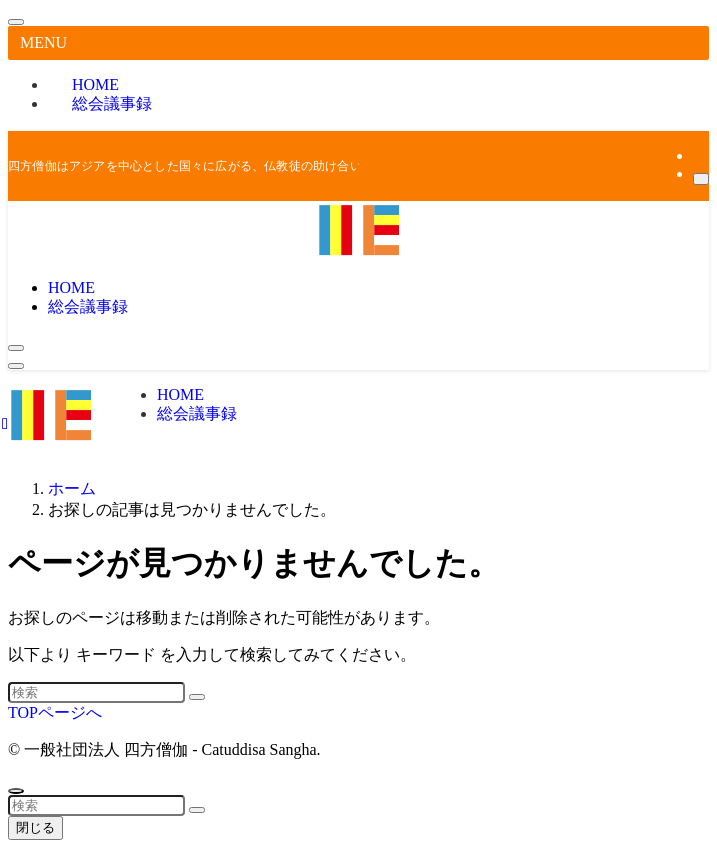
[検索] (701, 179)
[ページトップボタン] (16, 791)
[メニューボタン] (16, 366)
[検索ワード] (96, 692)
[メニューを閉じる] (16, 22)
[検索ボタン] (16, 348)
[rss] (699, 155)
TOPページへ (55, 712)
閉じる (35, 827)
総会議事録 (112, 103)
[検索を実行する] (197, 697)
